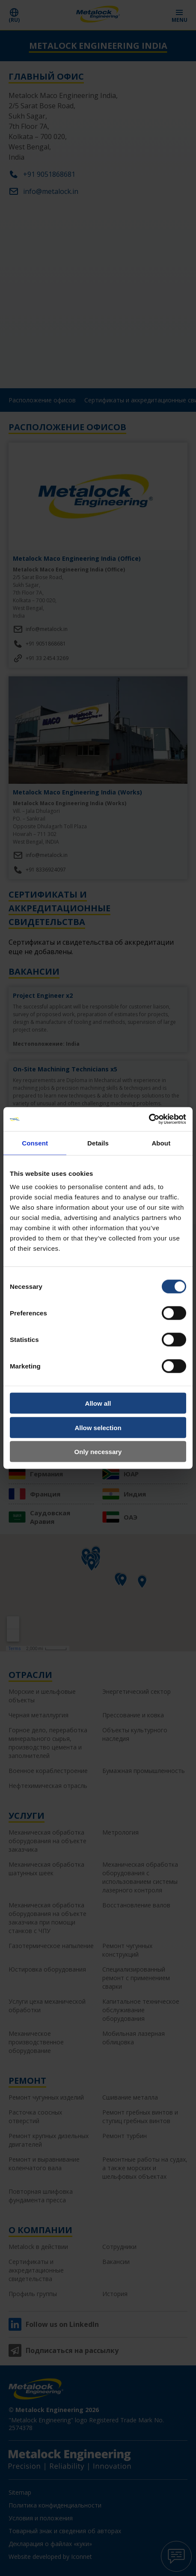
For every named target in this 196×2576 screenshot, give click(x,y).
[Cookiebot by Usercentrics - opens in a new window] (148, 1119)
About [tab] (160, 1142)
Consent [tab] (35, 1142)
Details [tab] (98, 1142)
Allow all (98, 1403)
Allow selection (97, 1427)
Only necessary (98, 1451)
